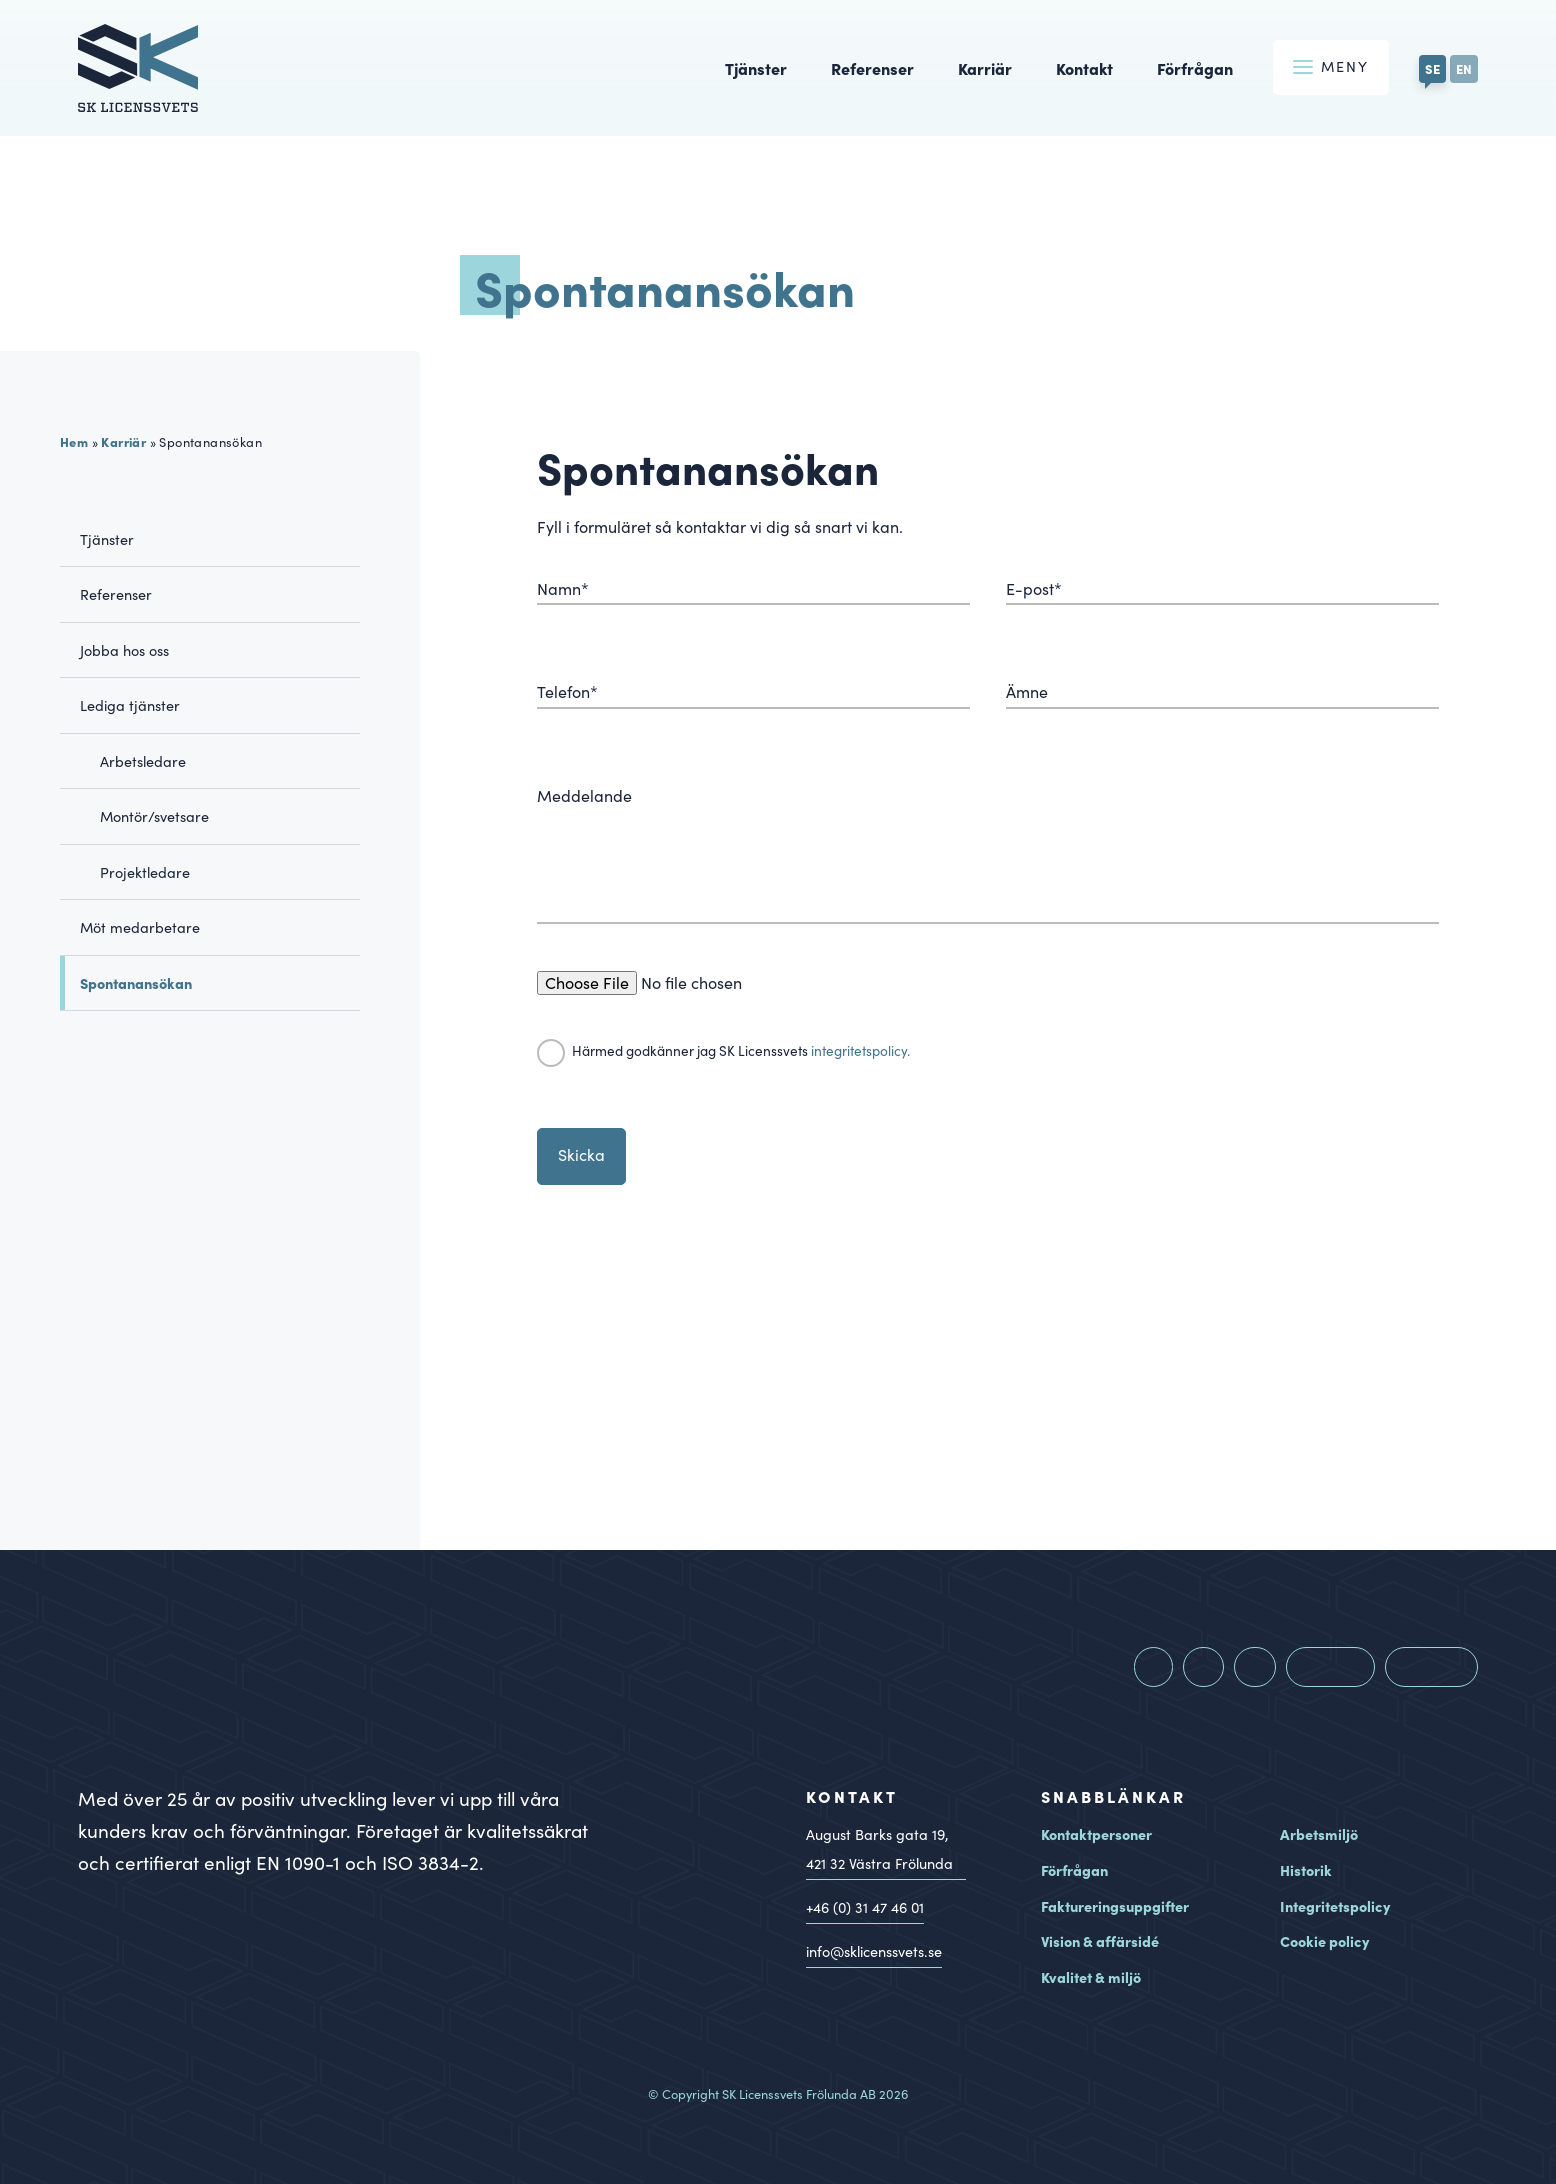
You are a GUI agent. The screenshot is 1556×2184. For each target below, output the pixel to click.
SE (1432, 68)
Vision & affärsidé (1100, 1941)
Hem (74, 441)
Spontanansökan (136, 983)
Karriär (985, 68)
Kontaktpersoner (1096, 1834)
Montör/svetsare (154, 816)
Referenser (872, 68)
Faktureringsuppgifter (1115, 1906)
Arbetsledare (143, 761)
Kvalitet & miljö (1091, 1977)
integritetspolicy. (860, 1050)
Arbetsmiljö (1319, 1834)
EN (1464, 68)
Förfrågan (1195, 68)
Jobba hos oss (124, 650)
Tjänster (756, 68)
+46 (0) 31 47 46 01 (865, 1907)
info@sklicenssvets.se (874, 1951)
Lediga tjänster (130, 705)
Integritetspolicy (1335, 1906)
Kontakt (1084, 68)
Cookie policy (1324, 1941)
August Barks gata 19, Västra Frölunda (879, 1851)
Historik (1306, 1870)
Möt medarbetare (140, 927)
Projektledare (145, 872)
